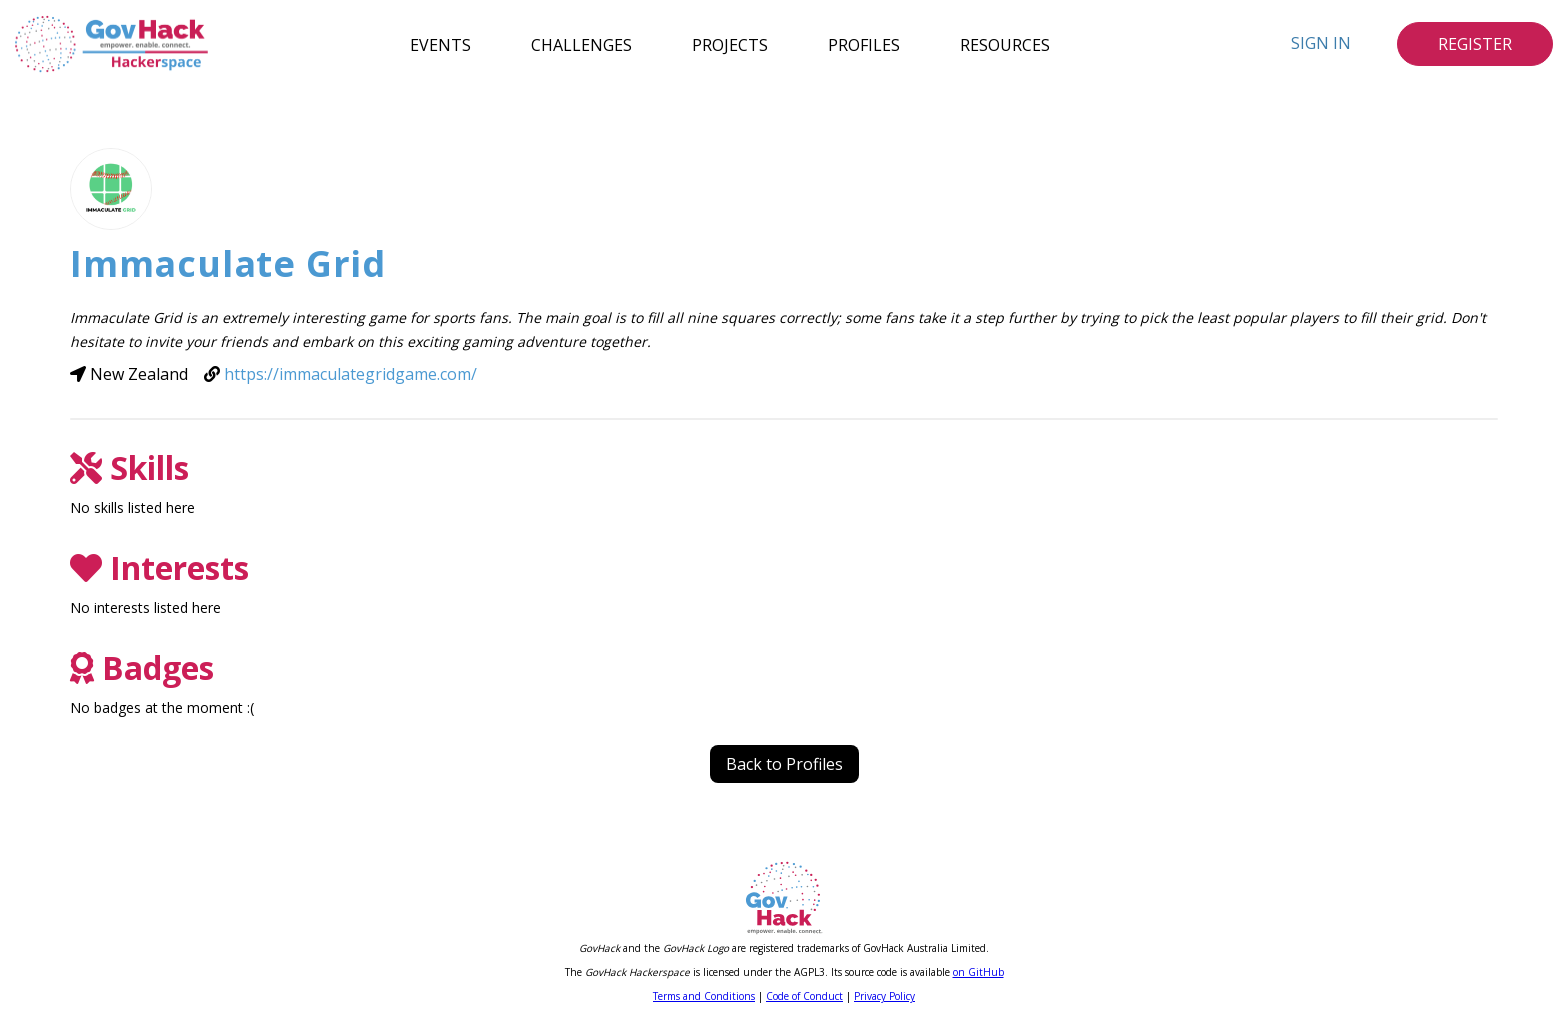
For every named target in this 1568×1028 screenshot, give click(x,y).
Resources (1005, 44)
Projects (730, 44)
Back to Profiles (784, 764)
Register (1475, 44)
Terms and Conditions (704, 996)
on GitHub (978, 972)
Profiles (864, 44)
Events (440, 44)
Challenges (581, 44)
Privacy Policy (884, 996)
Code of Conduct (804, 996)
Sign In (1321, 43)
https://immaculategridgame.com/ (350, 374)
